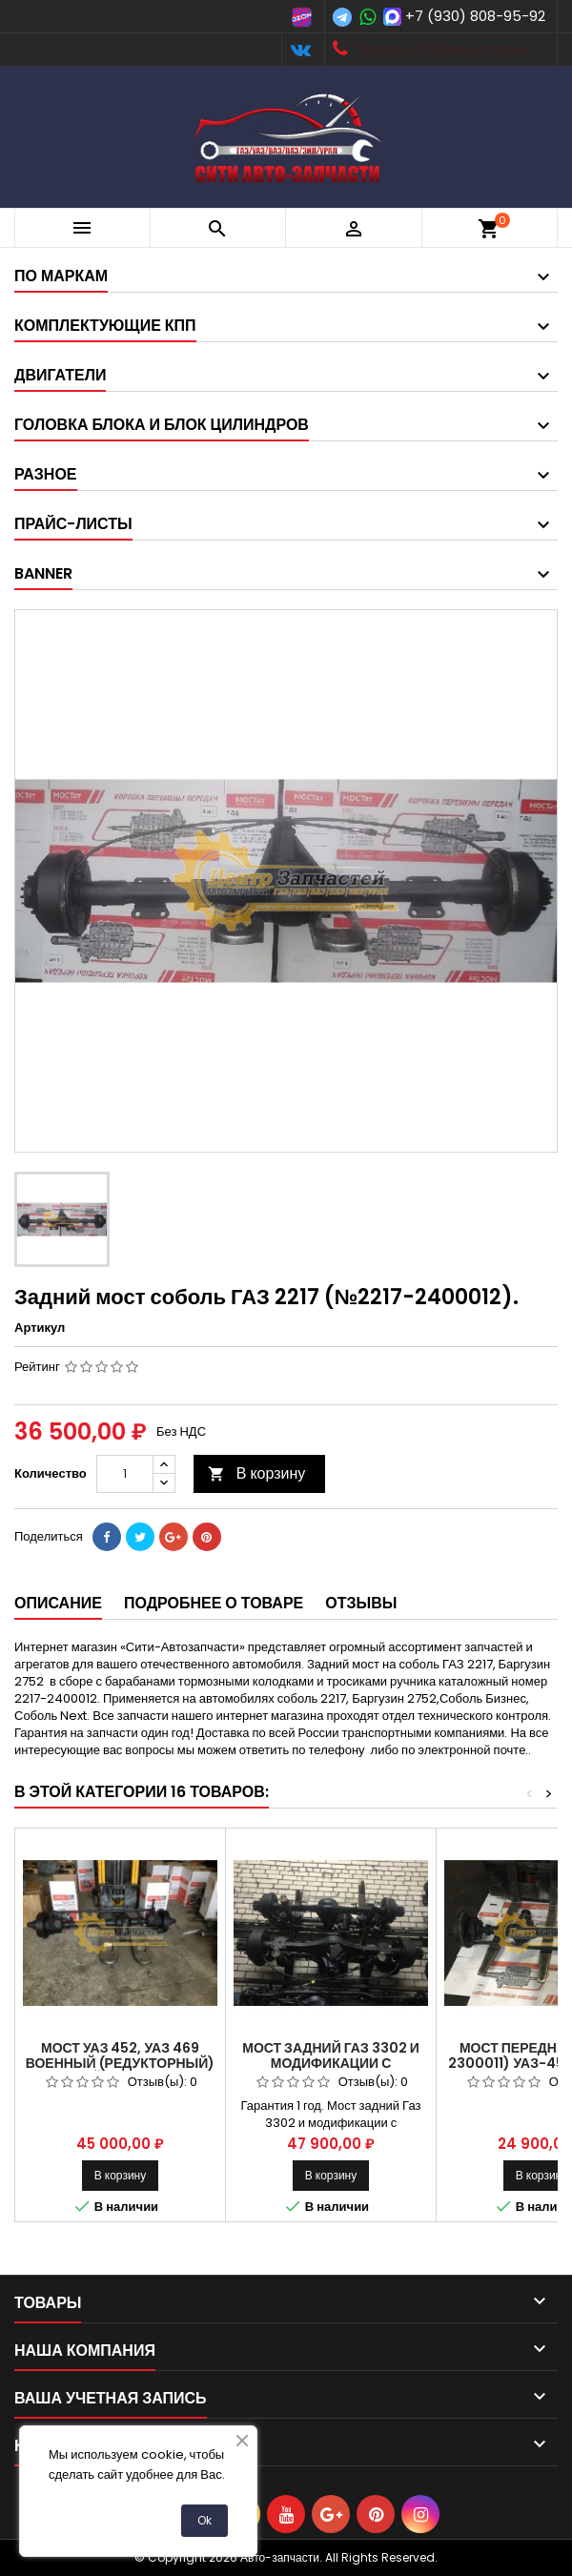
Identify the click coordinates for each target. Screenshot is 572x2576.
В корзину (257, 1473)
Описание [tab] (58, 1603)
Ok (204, 2520)
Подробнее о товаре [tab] (213, 1603)
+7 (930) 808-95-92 (475, 16)
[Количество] (124, 1474)
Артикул (39, 1328)
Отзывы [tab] (361, 1603)
